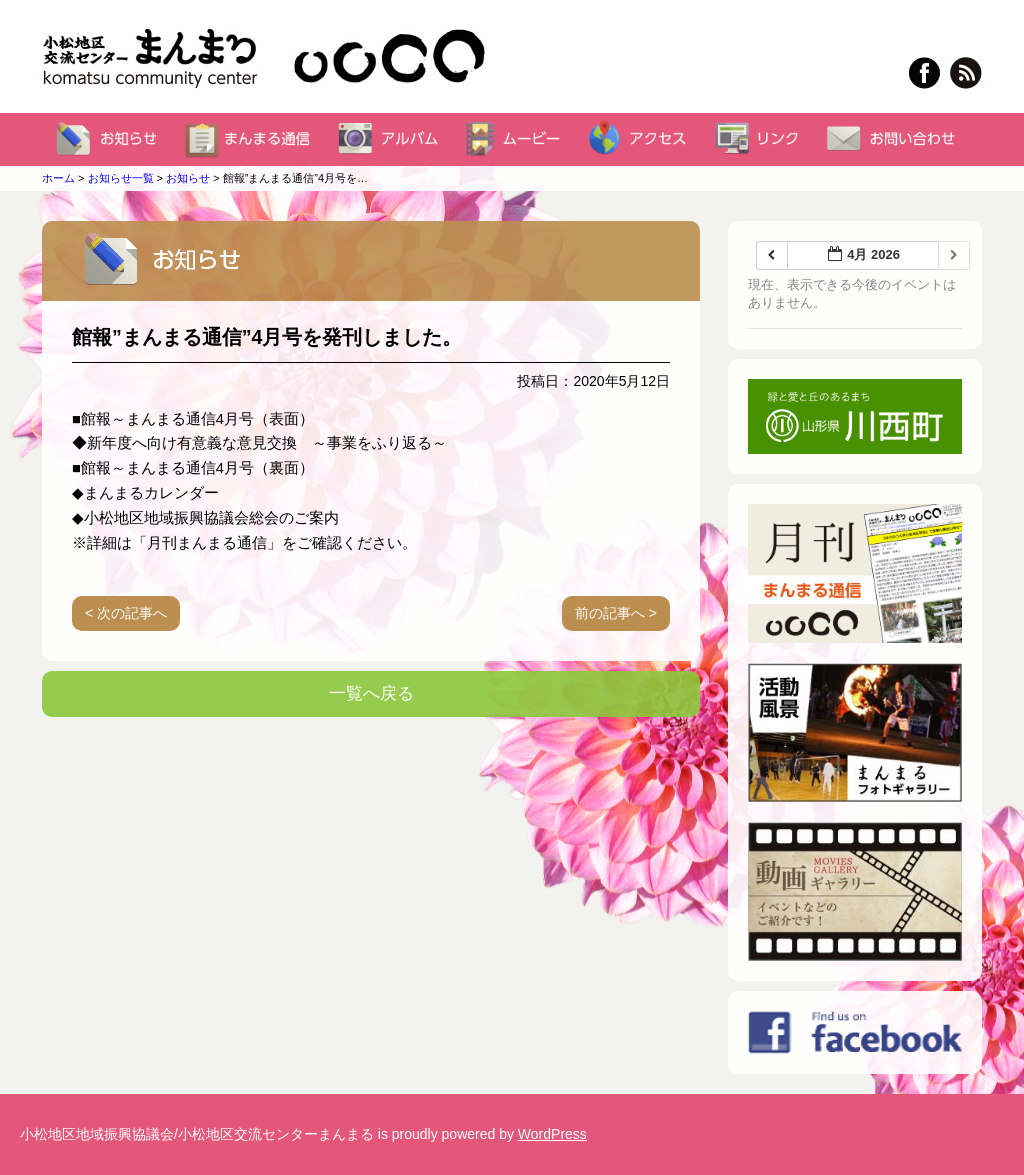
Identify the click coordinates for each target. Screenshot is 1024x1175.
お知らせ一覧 (121, 178)
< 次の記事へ (126, 613)
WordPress (552, 1134)
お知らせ (188, 178)
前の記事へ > (616, 613)
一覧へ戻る (371, 693)
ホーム (58, 178)
